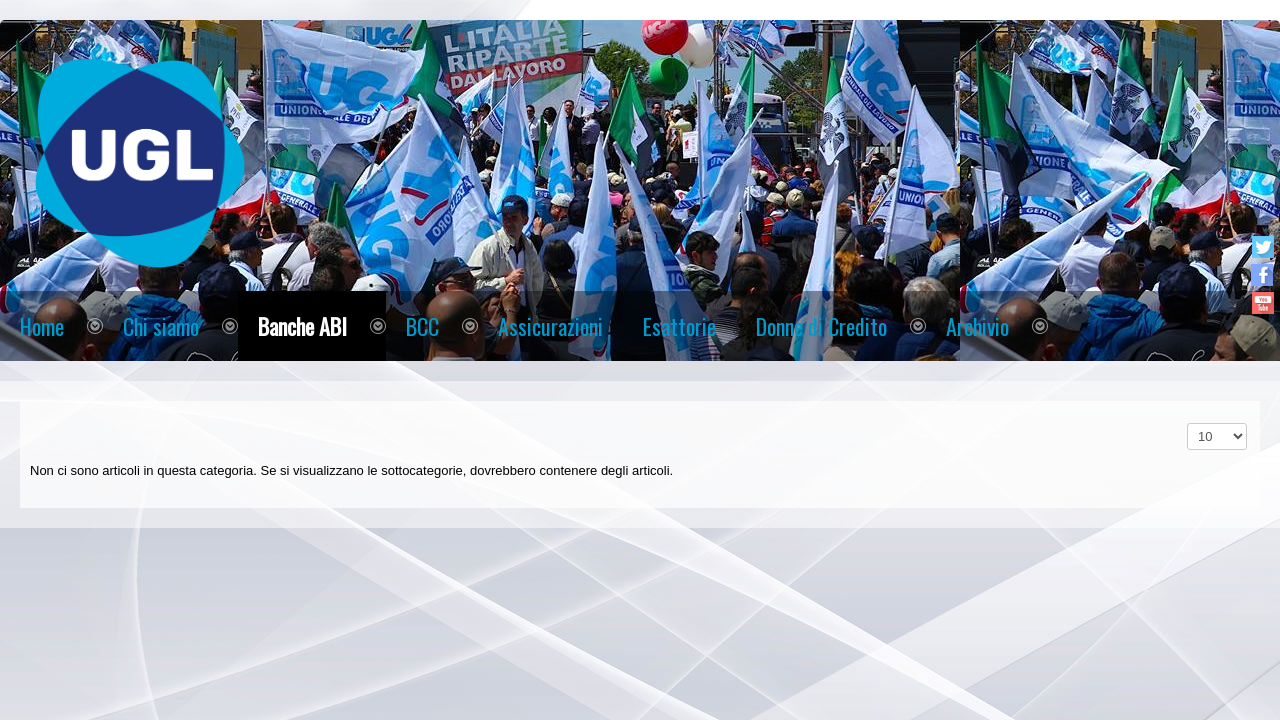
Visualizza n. (1187, 423)
